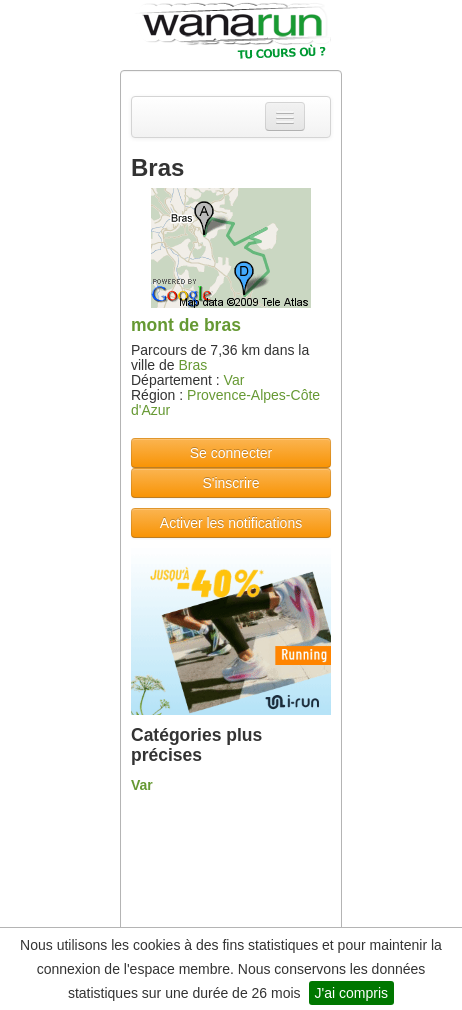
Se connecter (231, 453)
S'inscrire (230, 483)
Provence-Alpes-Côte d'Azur (225, 402)
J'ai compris (351, 993)
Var (234, 380)
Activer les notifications (231, 523)
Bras (192, 365)
